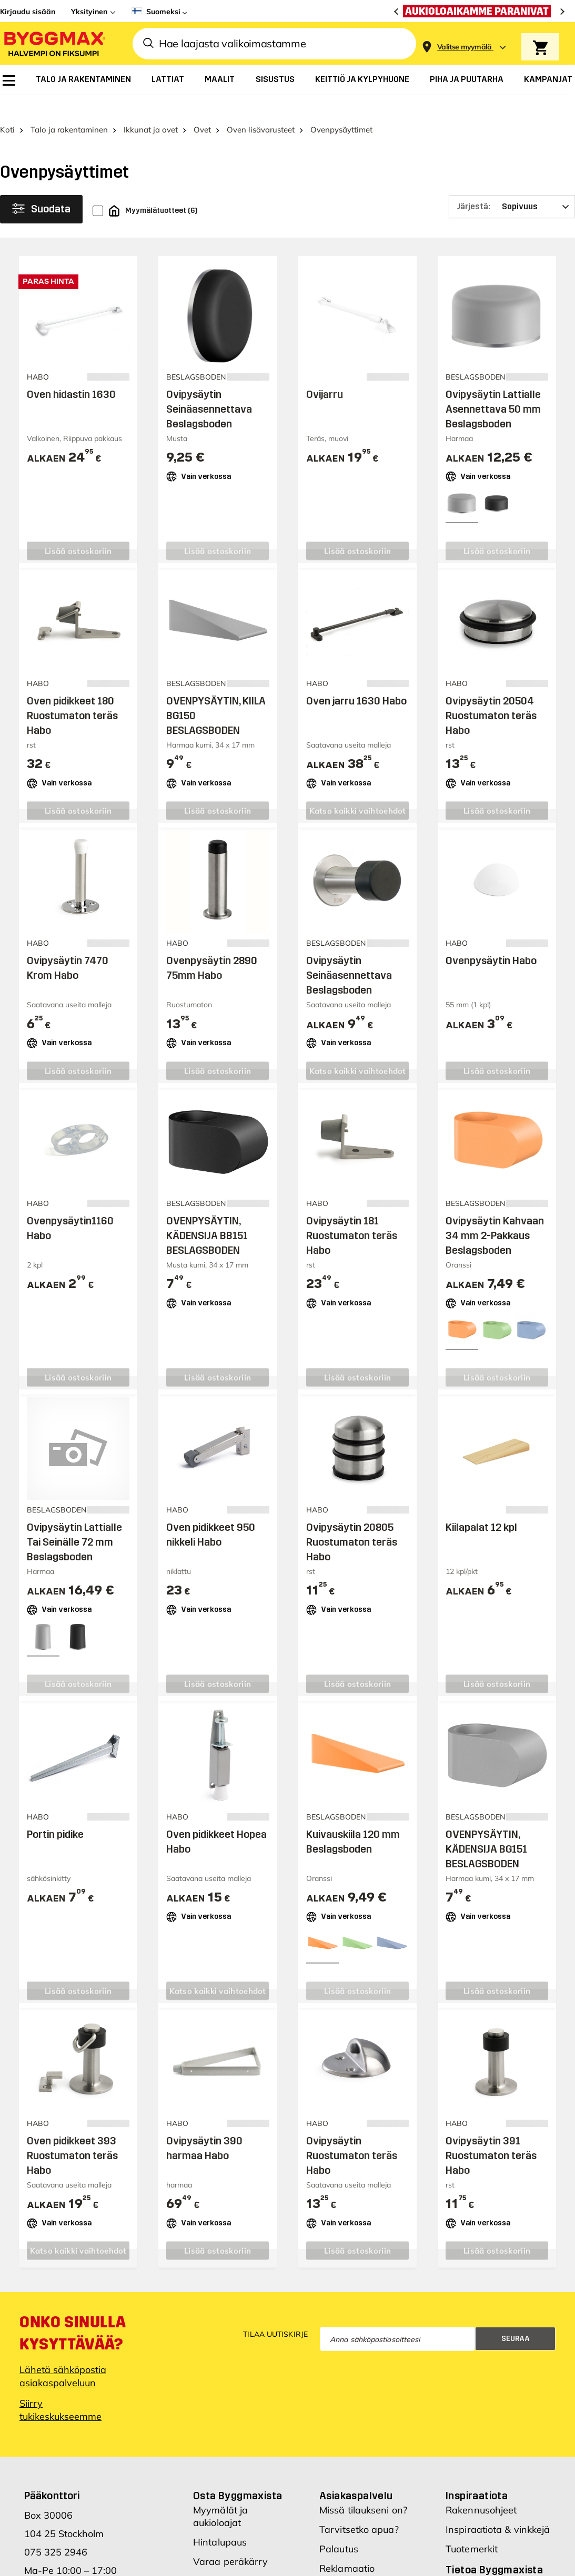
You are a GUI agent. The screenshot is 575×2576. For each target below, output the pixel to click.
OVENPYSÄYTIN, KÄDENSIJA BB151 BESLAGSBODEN (207, 1214)
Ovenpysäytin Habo (491, 940)
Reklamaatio (347, 2548)
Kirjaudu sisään (27, 11)
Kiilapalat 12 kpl (481, 1506)
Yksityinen (89, 11)
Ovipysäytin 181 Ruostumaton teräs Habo (351, 1214)
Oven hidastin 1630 (71, 373)
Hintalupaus (220, 2522)
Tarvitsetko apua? (359, 2509)
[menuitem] (9, 80)
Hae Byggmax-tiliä (235, 2560)
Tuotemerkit (472, 2528)
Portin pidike (55, 1813)
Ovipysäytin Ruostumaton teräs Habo (351, 2135)
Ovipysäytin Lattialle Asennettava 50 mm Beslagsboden (493, 388)
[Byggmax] (53, 43)
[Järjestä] (512, 186)
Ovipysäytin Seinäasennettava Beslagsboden (209, 388)
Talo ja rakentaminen (69, 109)
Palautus (338, 2528)
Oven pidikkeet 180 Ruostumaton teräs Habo (72, 695)
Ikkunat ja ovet (151, 109)
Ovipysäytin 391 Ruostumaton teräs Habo (491, 2135)
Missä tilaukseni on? (363, 2489)
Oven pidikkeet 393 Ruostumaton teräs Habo (72, 2135)
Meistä (460, 2564)
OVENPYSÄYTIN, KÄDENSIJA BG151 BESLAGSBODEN (486, 1828)
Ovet (202, 109)
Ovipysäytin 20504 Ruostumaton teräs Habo (491, 695)
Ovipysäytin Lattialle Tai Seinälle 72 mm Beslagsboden (74, 1521)
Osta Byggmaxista (237, 2475)
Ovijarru (324, 373)
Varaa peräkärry (230, 2541)
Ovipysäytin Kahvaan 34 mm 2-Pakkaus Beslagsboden (495, 1214)
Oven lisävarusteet (261, 109)
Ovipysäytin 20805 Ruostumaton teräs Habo (351, 1521)
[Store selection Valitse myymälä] (464, 47)
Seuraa (515, 2317)
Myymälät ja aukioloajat (220, 2495)
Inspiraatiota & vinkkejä (498, 2509)
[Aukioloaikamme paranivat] (479, 11)
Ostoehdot (342, 2567)
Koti (7, 109)
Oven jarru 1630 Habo (356, 680)
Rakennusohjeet (481, 2489)
